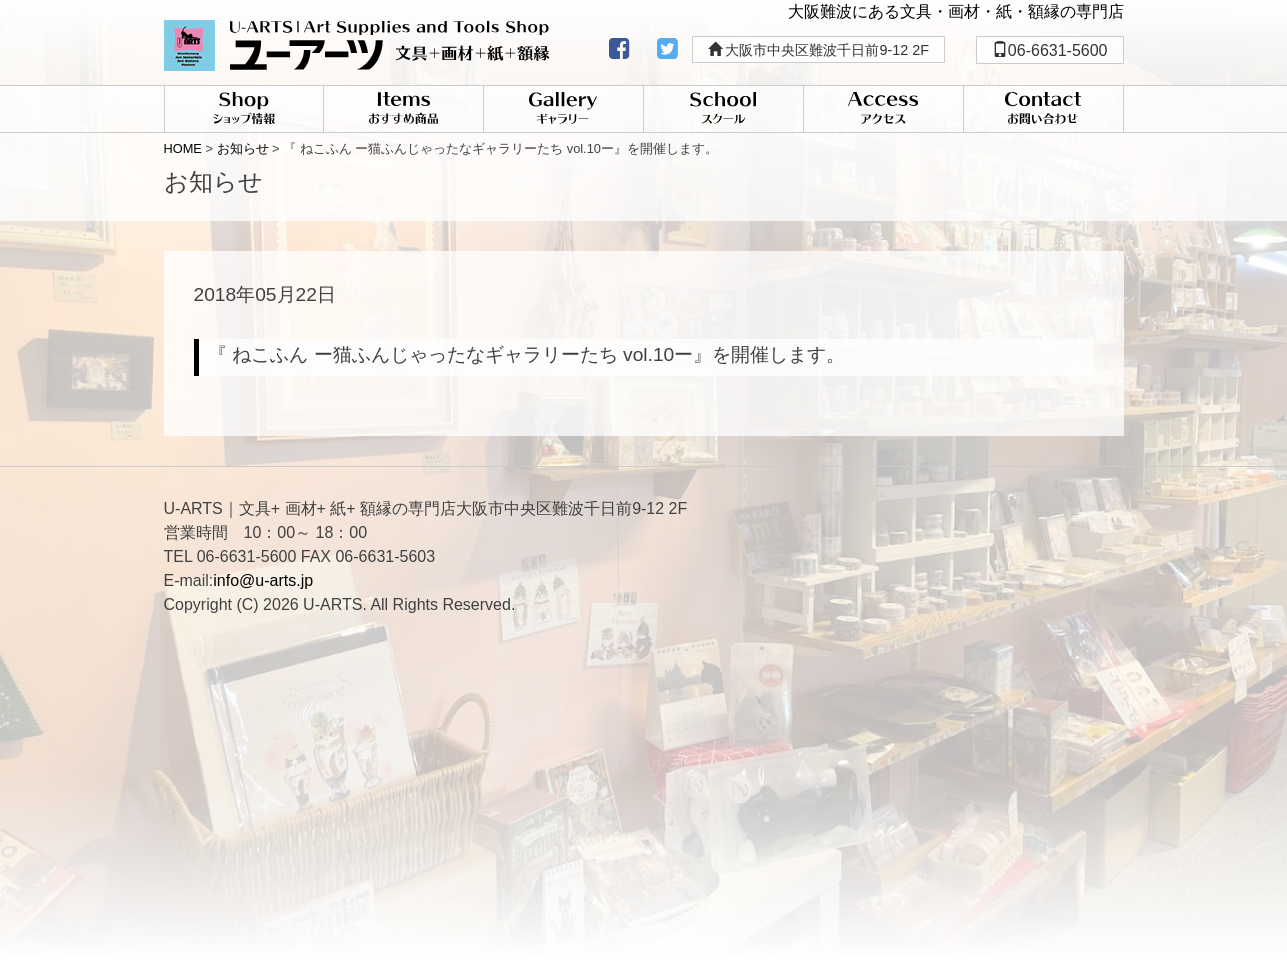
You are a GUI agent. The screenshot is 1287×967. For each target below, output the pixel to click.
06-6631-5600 (1050, 50)
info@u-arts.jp (263, 580)
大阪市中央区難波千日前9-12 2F (819, 50)
